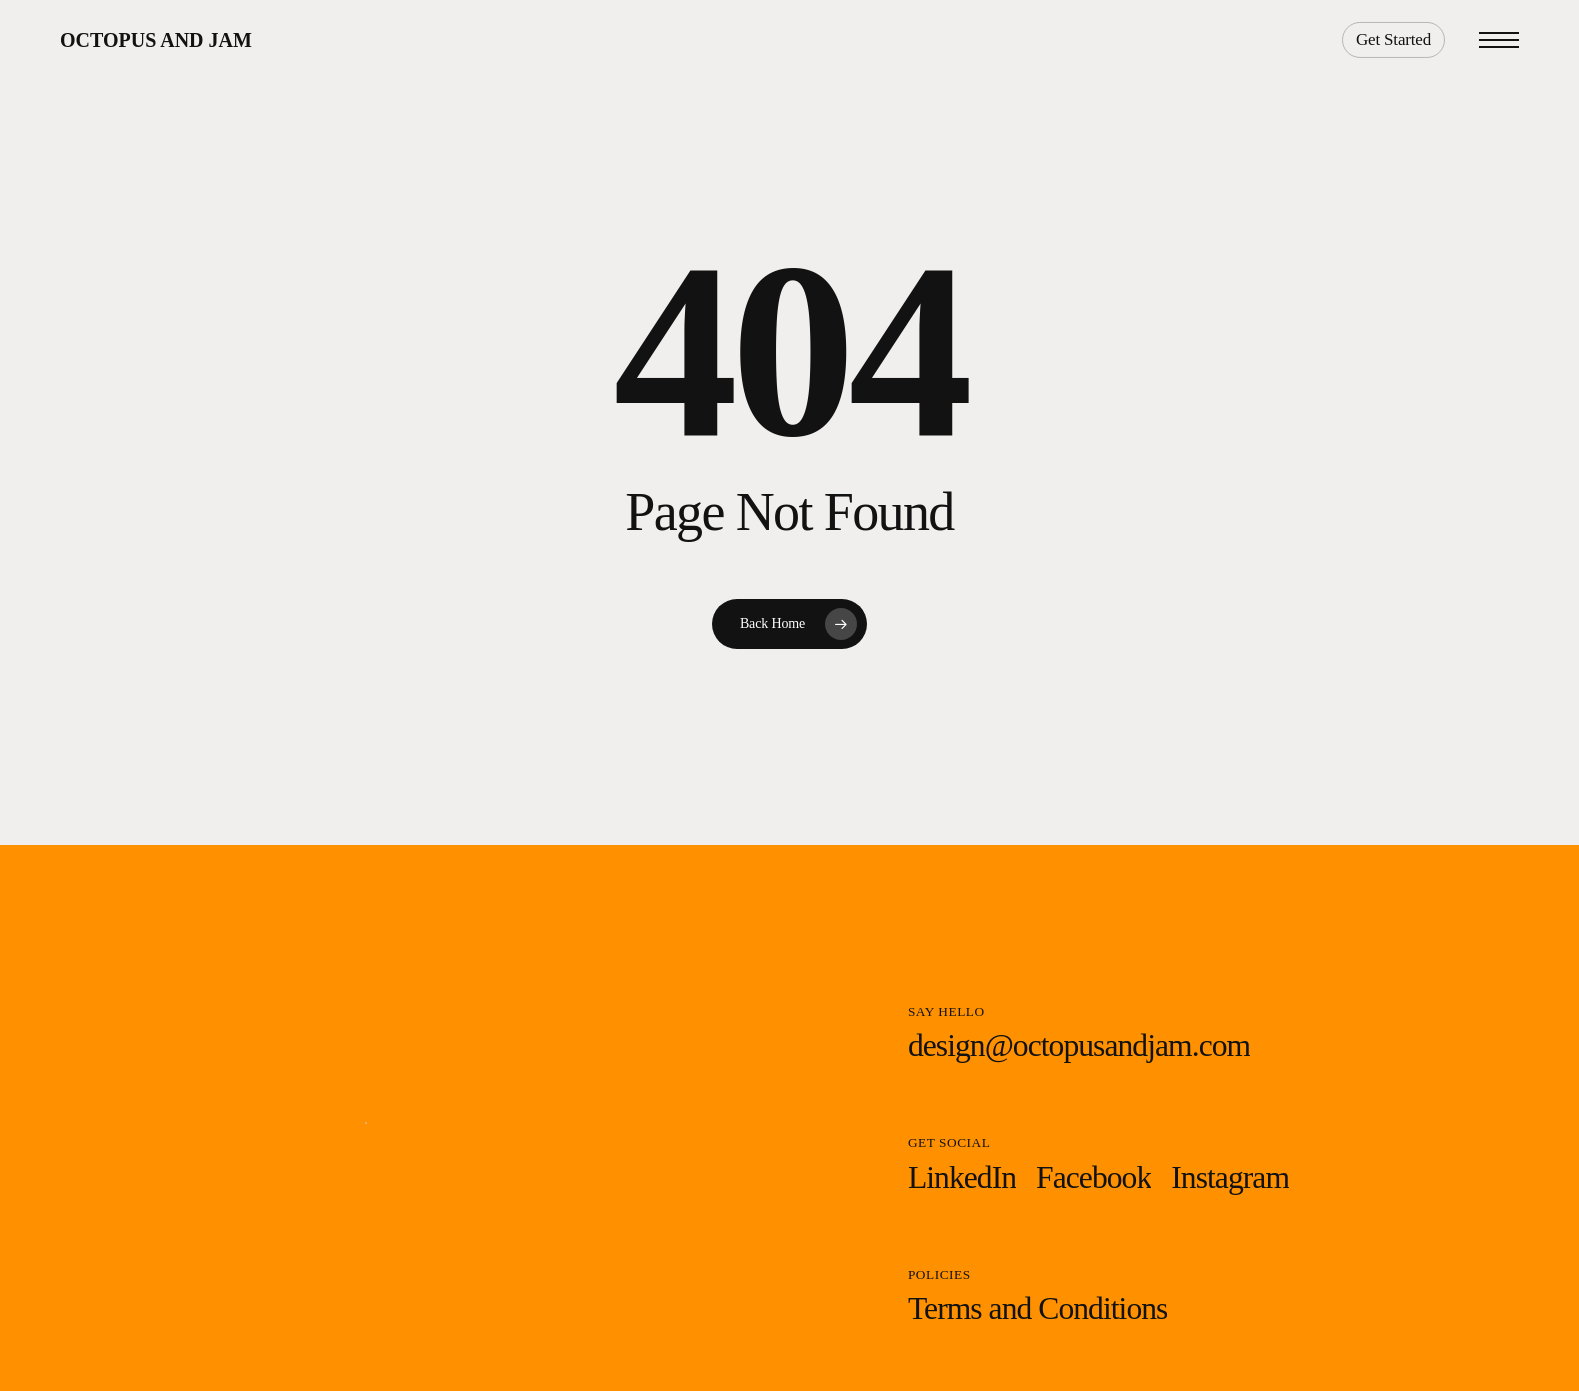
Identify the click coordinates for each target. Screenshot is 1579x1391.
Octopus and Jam (156, 40)
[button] (1499, 40)
